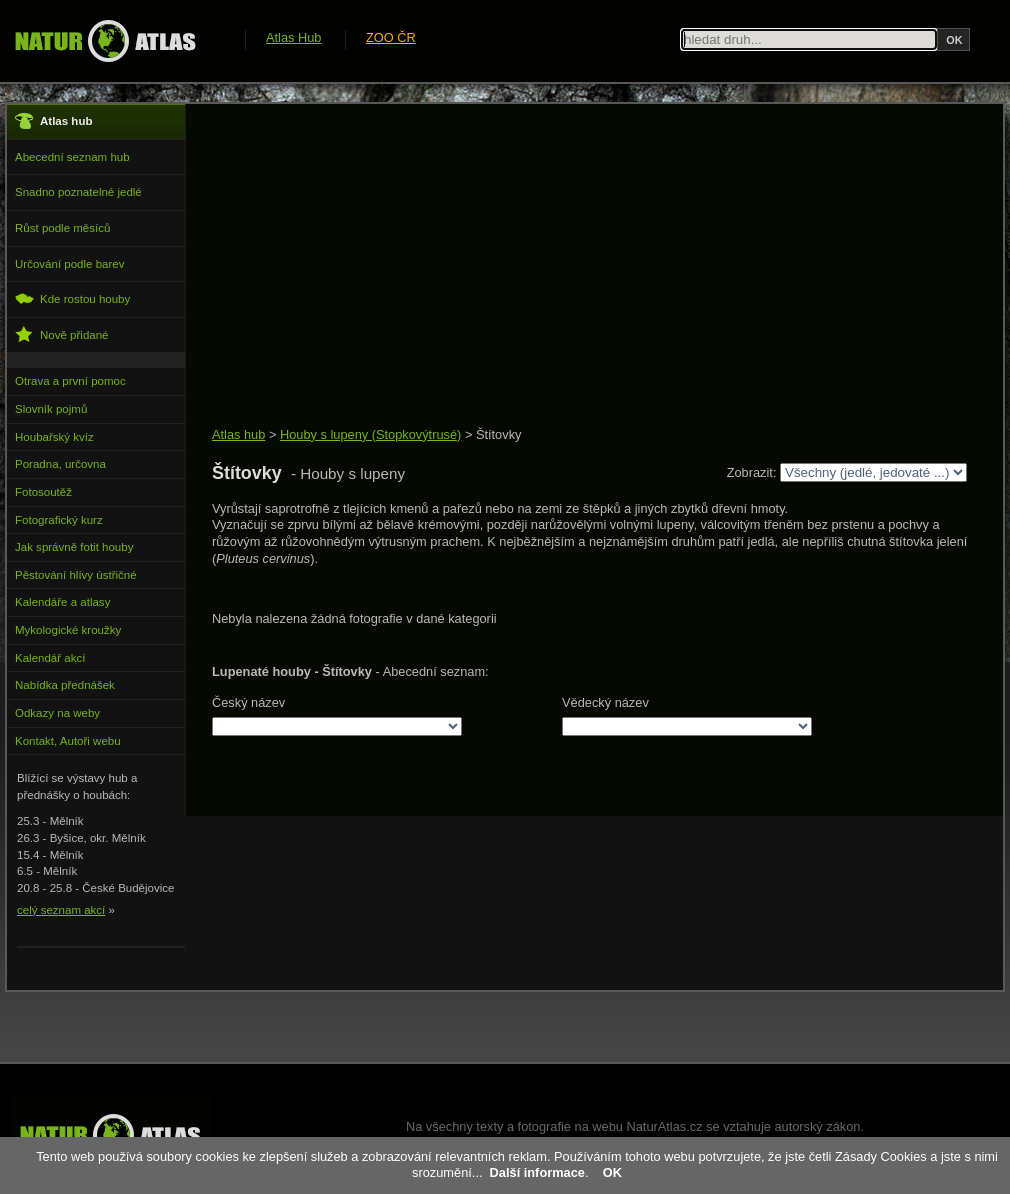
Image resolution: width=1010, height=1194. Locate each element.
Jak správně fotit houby (74, 547)
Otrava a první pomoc (70, 381)
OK (612, 1172)
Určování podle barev (69, 264)
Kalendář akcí (50, 658)
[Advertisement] (574, 267)
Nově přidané (62, 334)
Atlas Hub (293, 37)
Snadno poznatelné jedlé (78, 192)
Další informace (537, 1172)
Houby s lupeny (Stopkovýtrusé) (370, 434)
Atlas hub (238, 434)
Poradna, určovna (60, 464)
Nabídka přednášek (65, 685)
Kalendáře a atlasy (62, 602)
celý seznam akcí (61, 910)
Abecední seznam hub (72, 157)
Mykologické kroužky (68, 630)
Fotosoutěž (43, 492)
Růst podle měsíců (62, 228)
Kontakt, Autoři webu (68, 741)
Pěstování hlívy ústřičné (76, 575)
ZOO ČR (391, 37)
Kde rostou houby (72, 298)
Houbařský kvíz (54, 437)
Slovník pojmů (51, 409)
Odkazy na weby (57, 713)
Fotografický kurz (59, 520)
